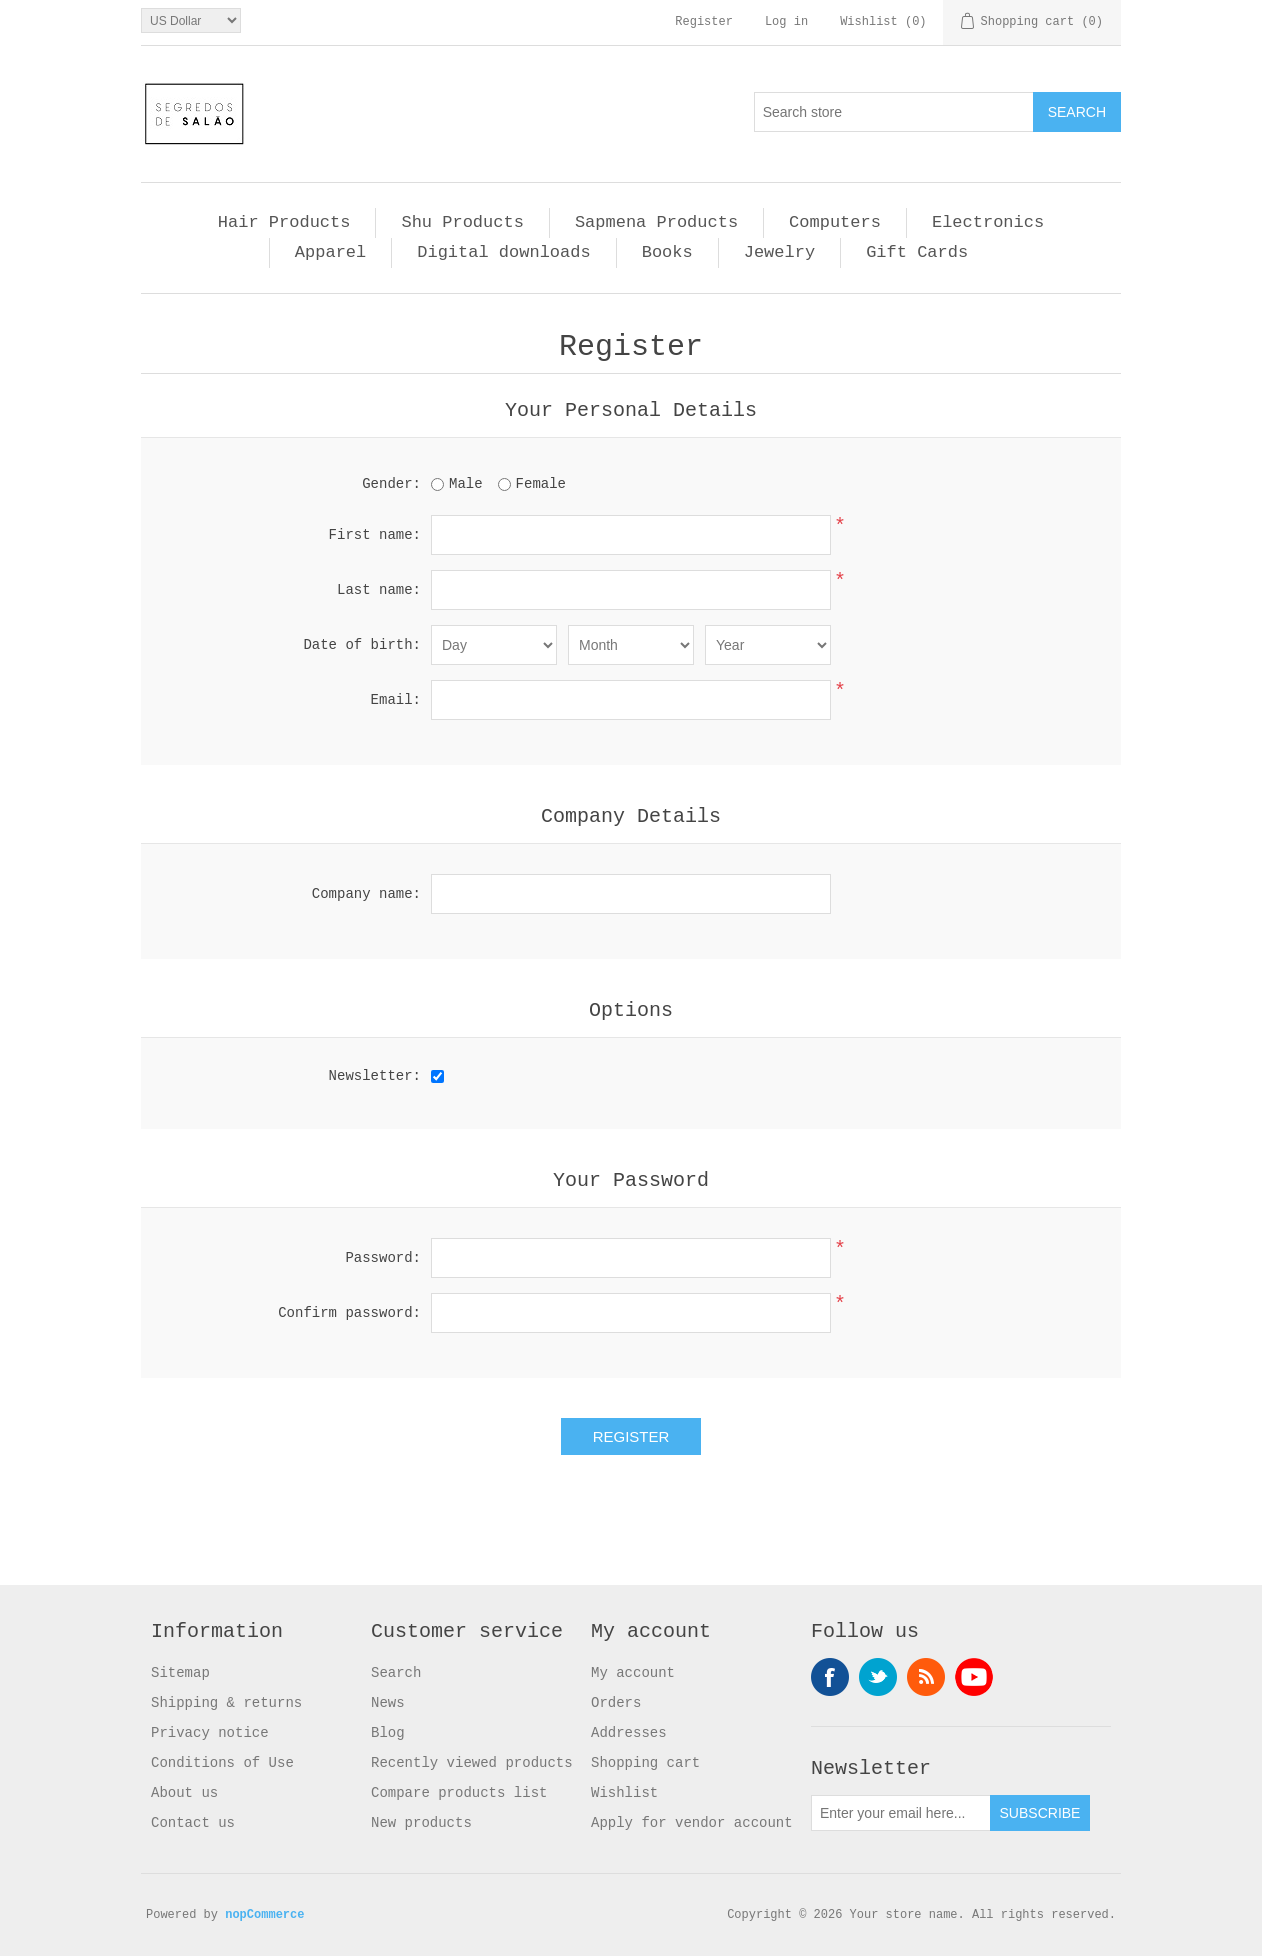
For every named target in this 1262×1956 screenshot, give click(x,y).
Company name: (366, 894)
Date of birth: (362, 645)
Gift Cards (917, 252)
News (388, 1703)
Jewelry (779, 252)
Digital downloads (503, 252)
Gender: (391, 484)
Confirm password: (349, 1313)
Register (704, 22)
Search (396, 1673)
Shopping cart (645, 1763)
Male (466, 484)
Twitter (878, 1677)
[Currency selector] (191, 20)
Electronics (988, 222)
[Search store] (894, 112)
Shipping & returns (226, 1703)
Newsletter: (375, 1076)
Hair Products (284, 222)
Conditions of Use (222, 1763)
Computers (835, 222)
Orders (616, 1703)
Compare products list (459, 1793)
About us (184, 1793)
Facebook (830, 1677)
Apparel (330, 252)
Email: (396, 700)
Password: (383, 1258)
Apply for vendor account (692, 1823)
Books (667, 252)
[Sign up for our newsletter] (901, 1813)
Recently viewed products (472, 1763)
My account (633, 1673)
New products (421, 1823)
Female (541, 484)
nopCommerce (264, 1915)
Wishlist (624, 1793)
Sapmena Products (656, 222)
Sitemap (180, 1673)
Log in (786, 22)
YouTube (974, 1677)
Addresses (629, 1733)
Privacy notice (210, 1733)
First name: (375, 535)
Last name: (379, 590)
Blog (388, 1733)
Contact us (193, 1823)
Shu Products (462, 222)
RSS (926, 1677)
